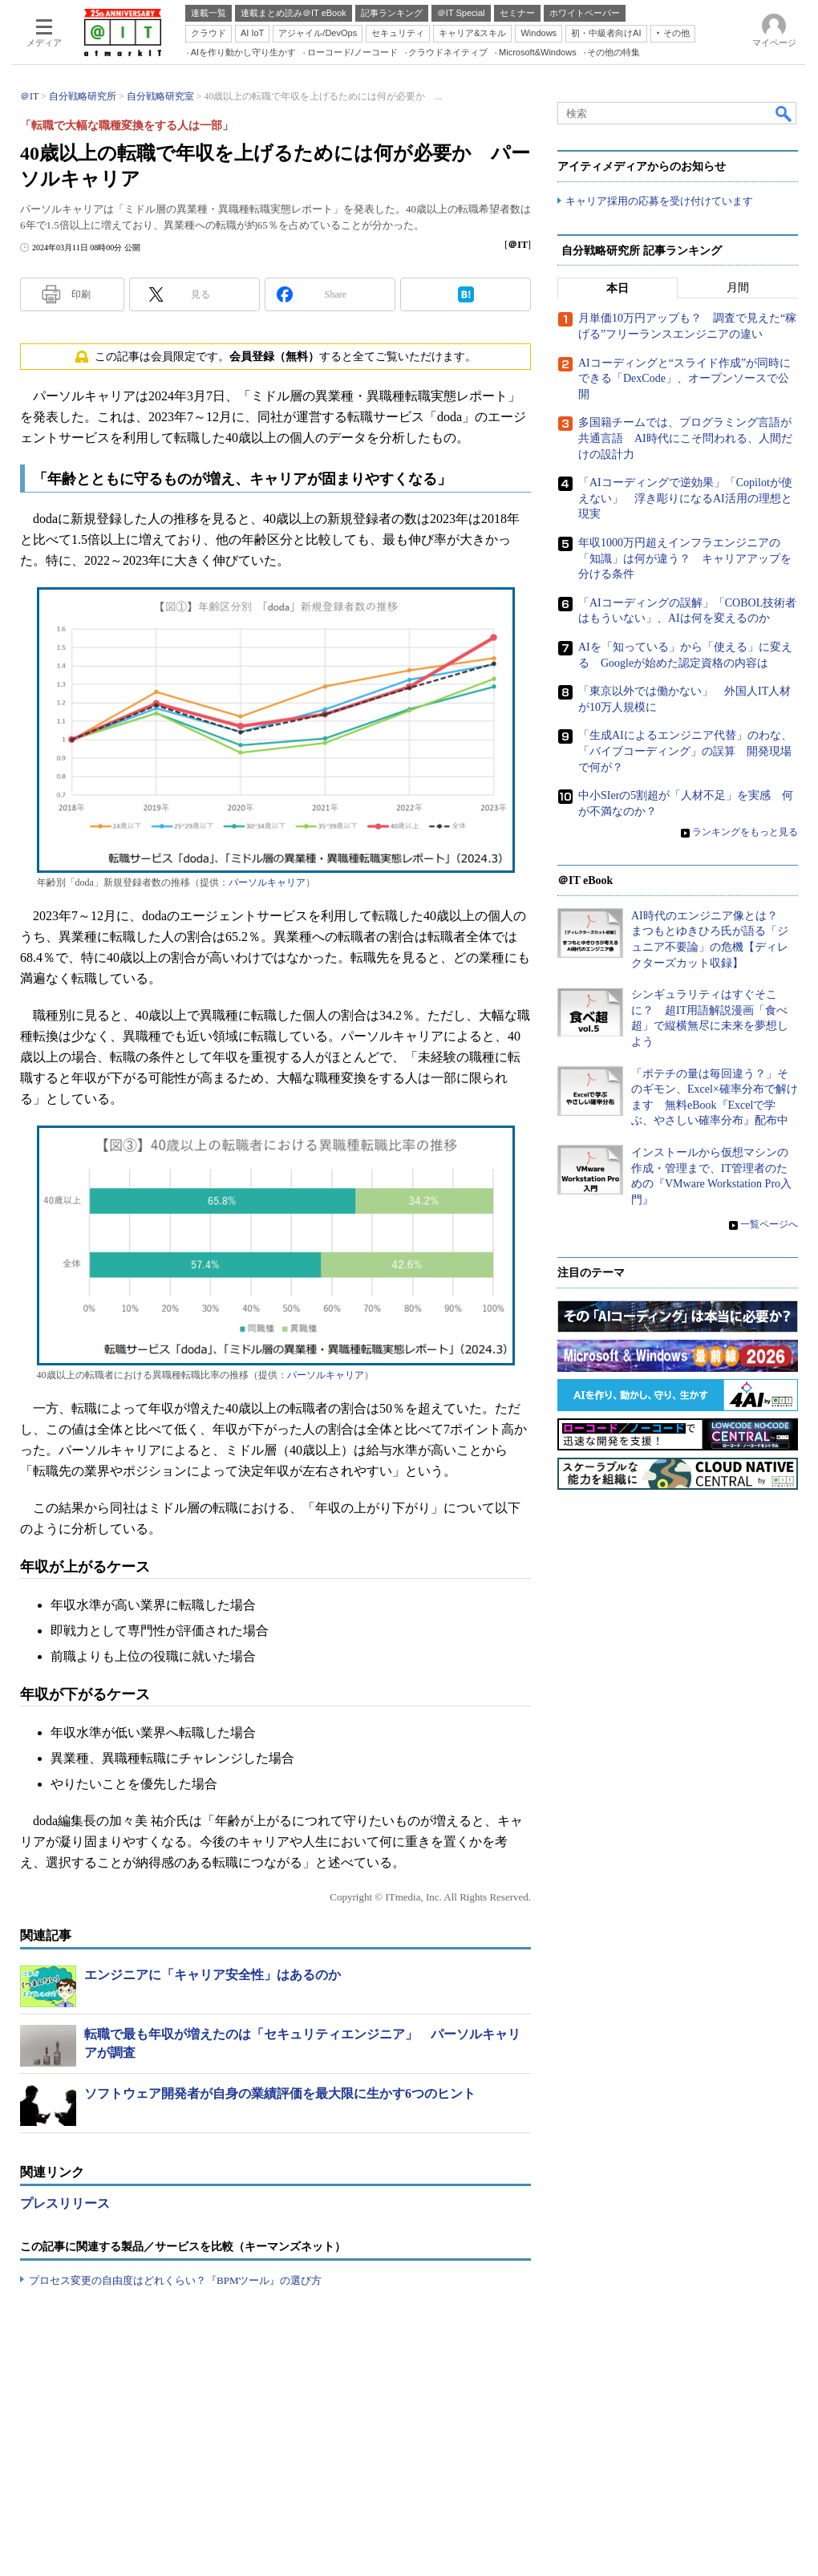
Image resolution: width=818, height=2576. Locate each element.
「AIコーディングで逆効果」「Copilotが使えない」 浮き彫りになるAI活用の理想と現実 (685, 499)
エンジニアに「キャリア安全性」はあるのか (212, 1975)
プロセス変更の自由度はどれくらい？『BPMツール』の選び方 (175, 2280)
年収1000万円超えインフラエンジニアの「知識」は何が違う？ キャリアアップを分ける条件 (685, 558)
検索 (784, 113)
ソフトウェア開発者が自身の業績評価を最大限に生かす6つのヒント (280, 2093)
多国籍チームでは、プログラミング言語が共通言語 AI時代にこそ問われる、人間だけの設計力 (685, 438)
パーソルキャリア (267, 882)
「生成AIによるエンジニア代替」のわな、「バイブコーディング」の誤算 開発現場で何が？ (685, 751)
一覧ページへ (769, 1225)
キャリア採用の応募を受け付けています (659, 201)
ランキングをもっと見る (745, 832)
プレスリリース (65, 2203)
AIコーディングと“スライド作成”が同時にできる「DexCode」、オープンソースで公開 (684, 378)
